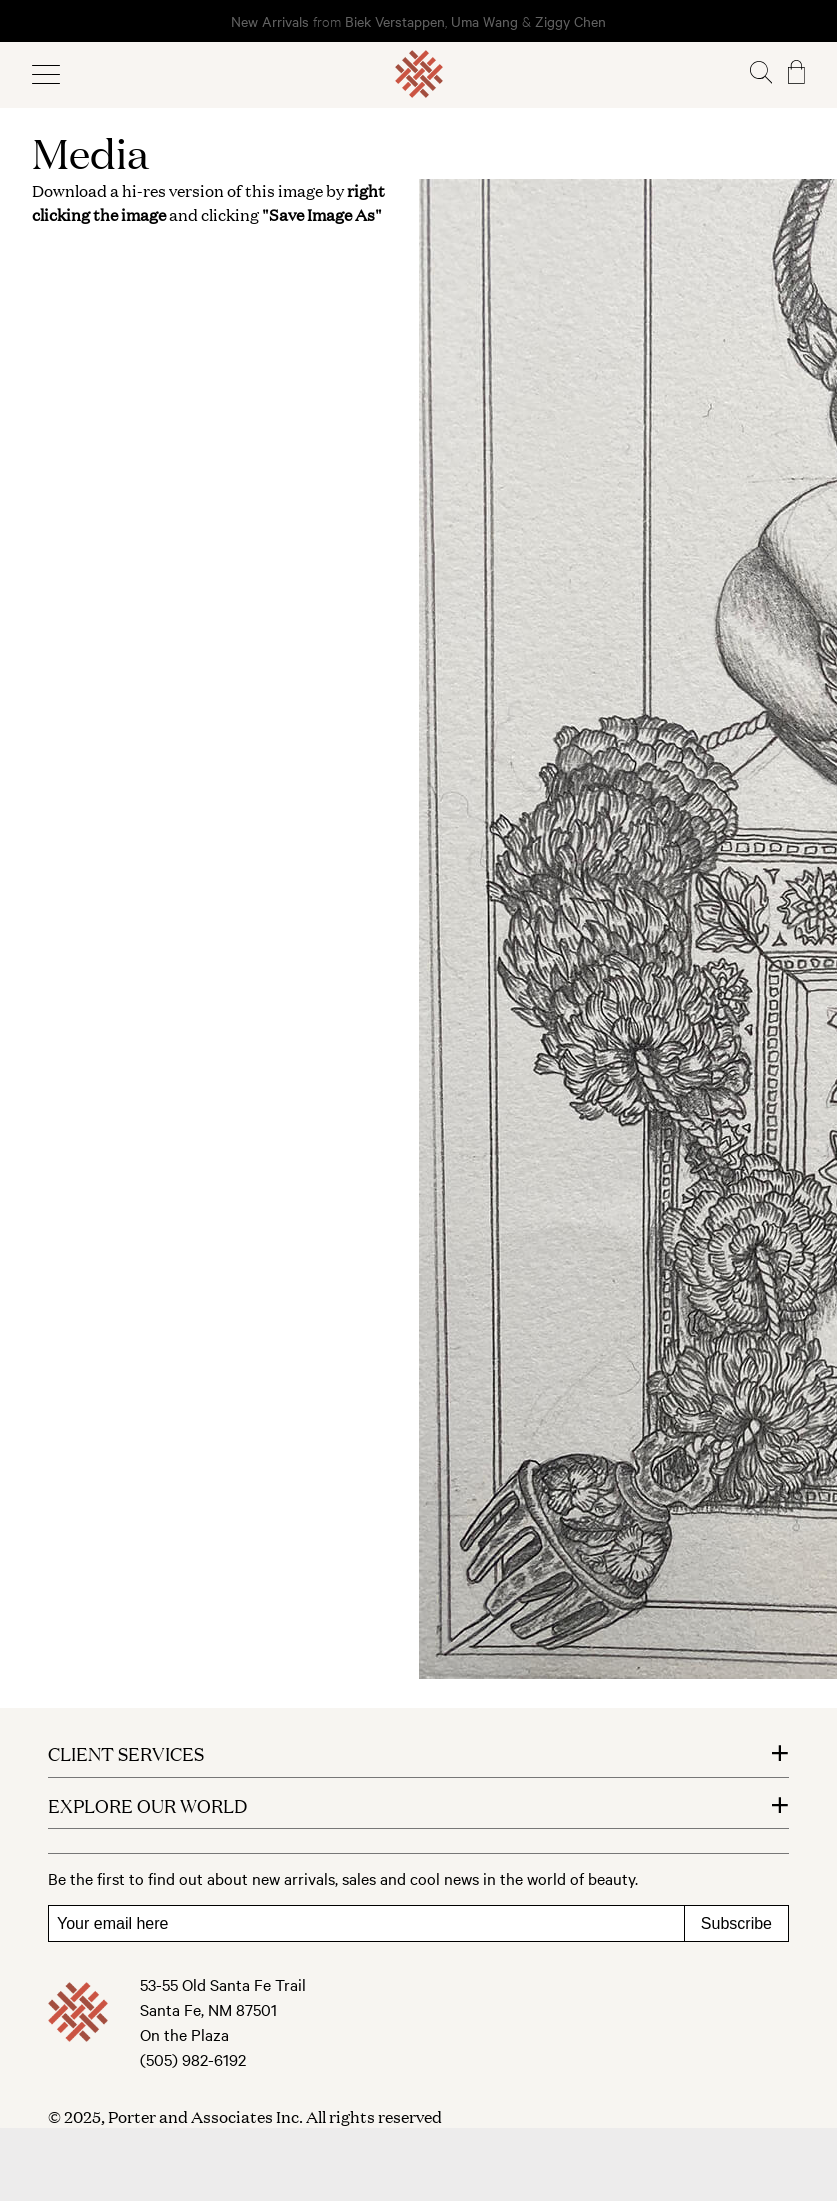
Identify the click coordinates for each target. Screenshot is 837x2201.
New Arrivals (270, 21)
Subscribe (736, 1923)
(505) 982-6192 (193, 2059)
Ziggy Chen (570, 21)
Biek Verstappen (395, 21)
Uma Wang (486, 21)
